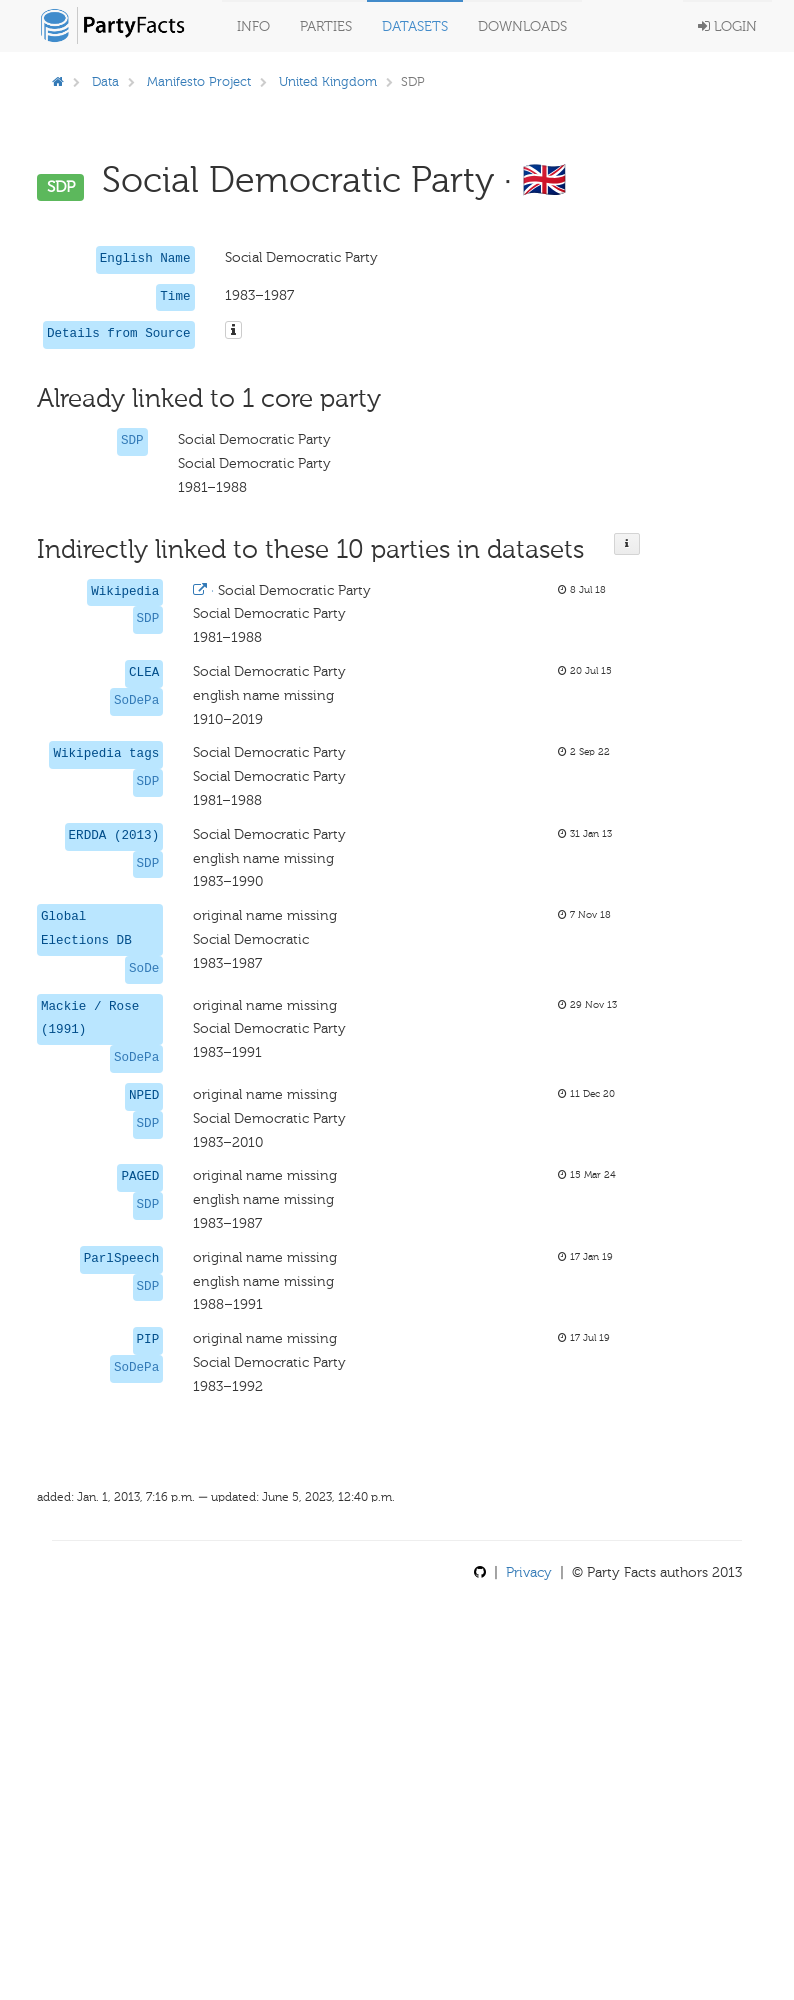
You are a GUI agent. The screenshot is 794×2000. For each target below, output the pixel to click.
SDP (132, 441)
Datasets (415, 26)
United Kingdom (328, 81)
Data (105, 81)
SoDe (144, 969)
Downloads (522, 26)
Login (727, 26)
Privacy (529, 1572)
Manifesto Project (199, 81)
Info (253, 26)
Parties (326, 26)
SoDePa (136, 701)
